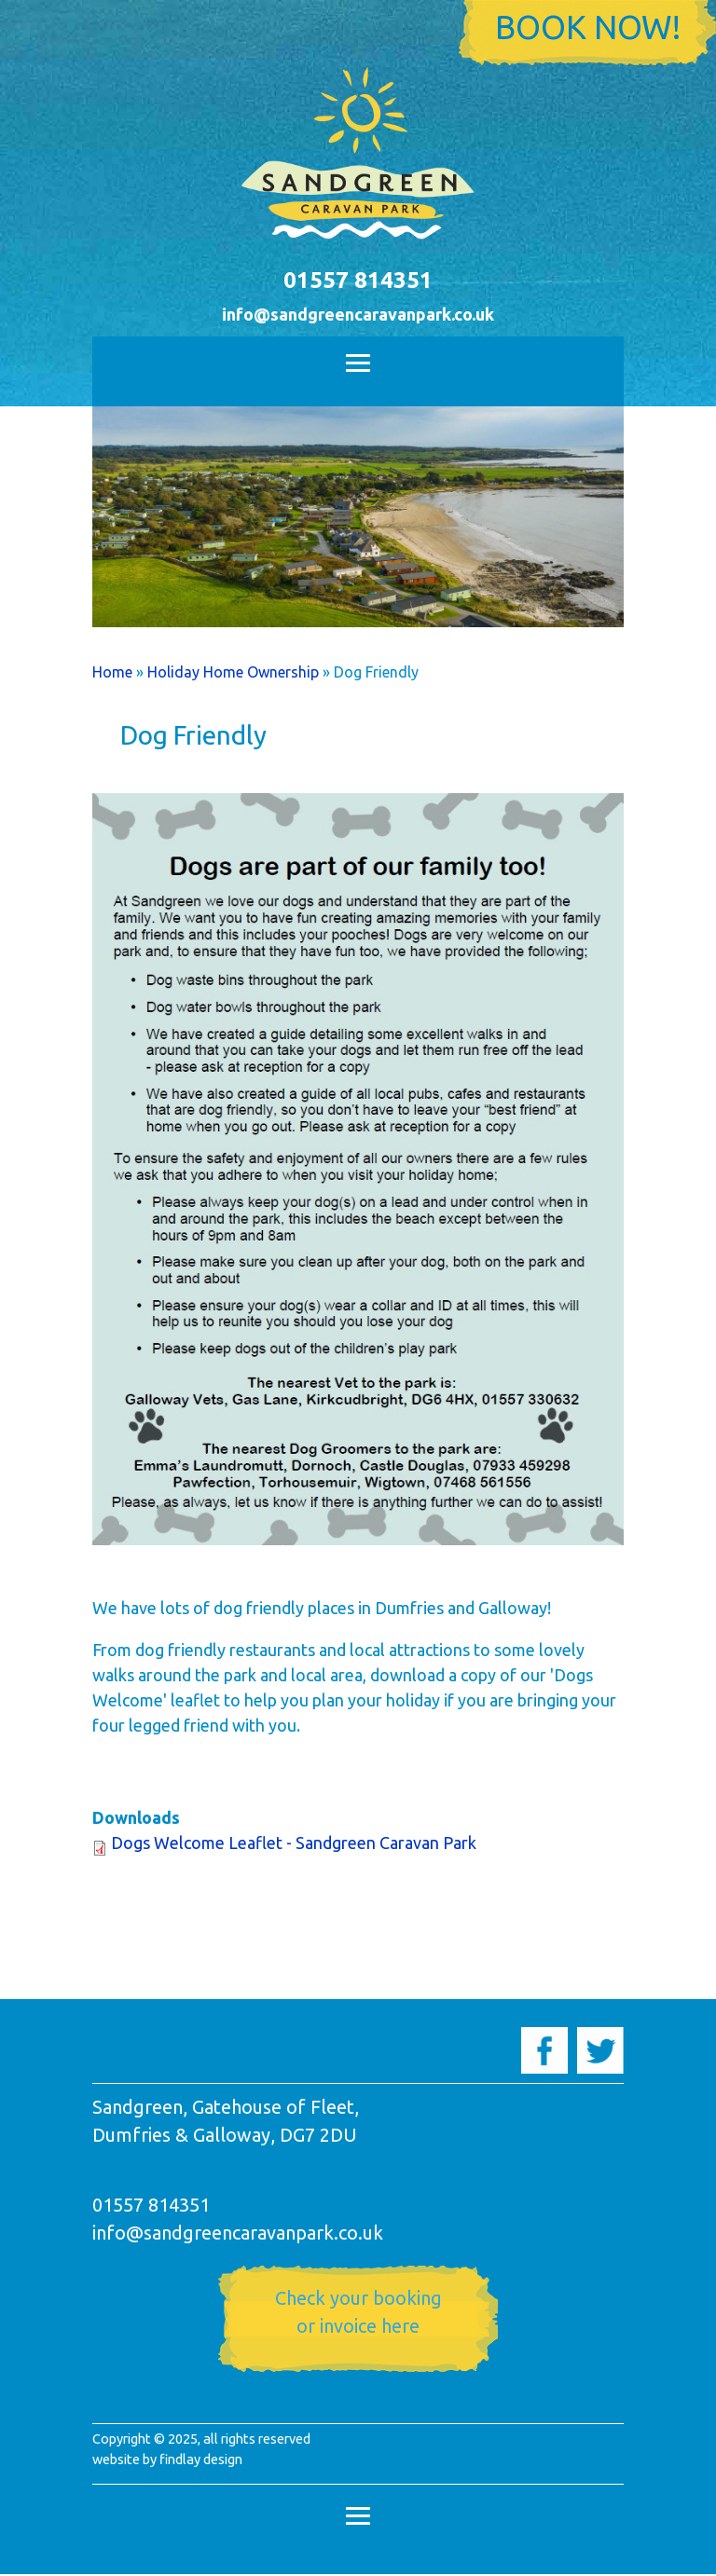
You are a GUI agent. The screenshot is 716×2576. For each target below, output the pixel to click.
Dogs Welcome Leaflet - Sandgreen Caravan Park (293, 1842)
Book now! (588, 27)
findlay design (200, 2459)
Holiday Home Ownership (233, 672)
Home (112, 672)
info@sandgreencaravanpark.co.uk (358, 314)
